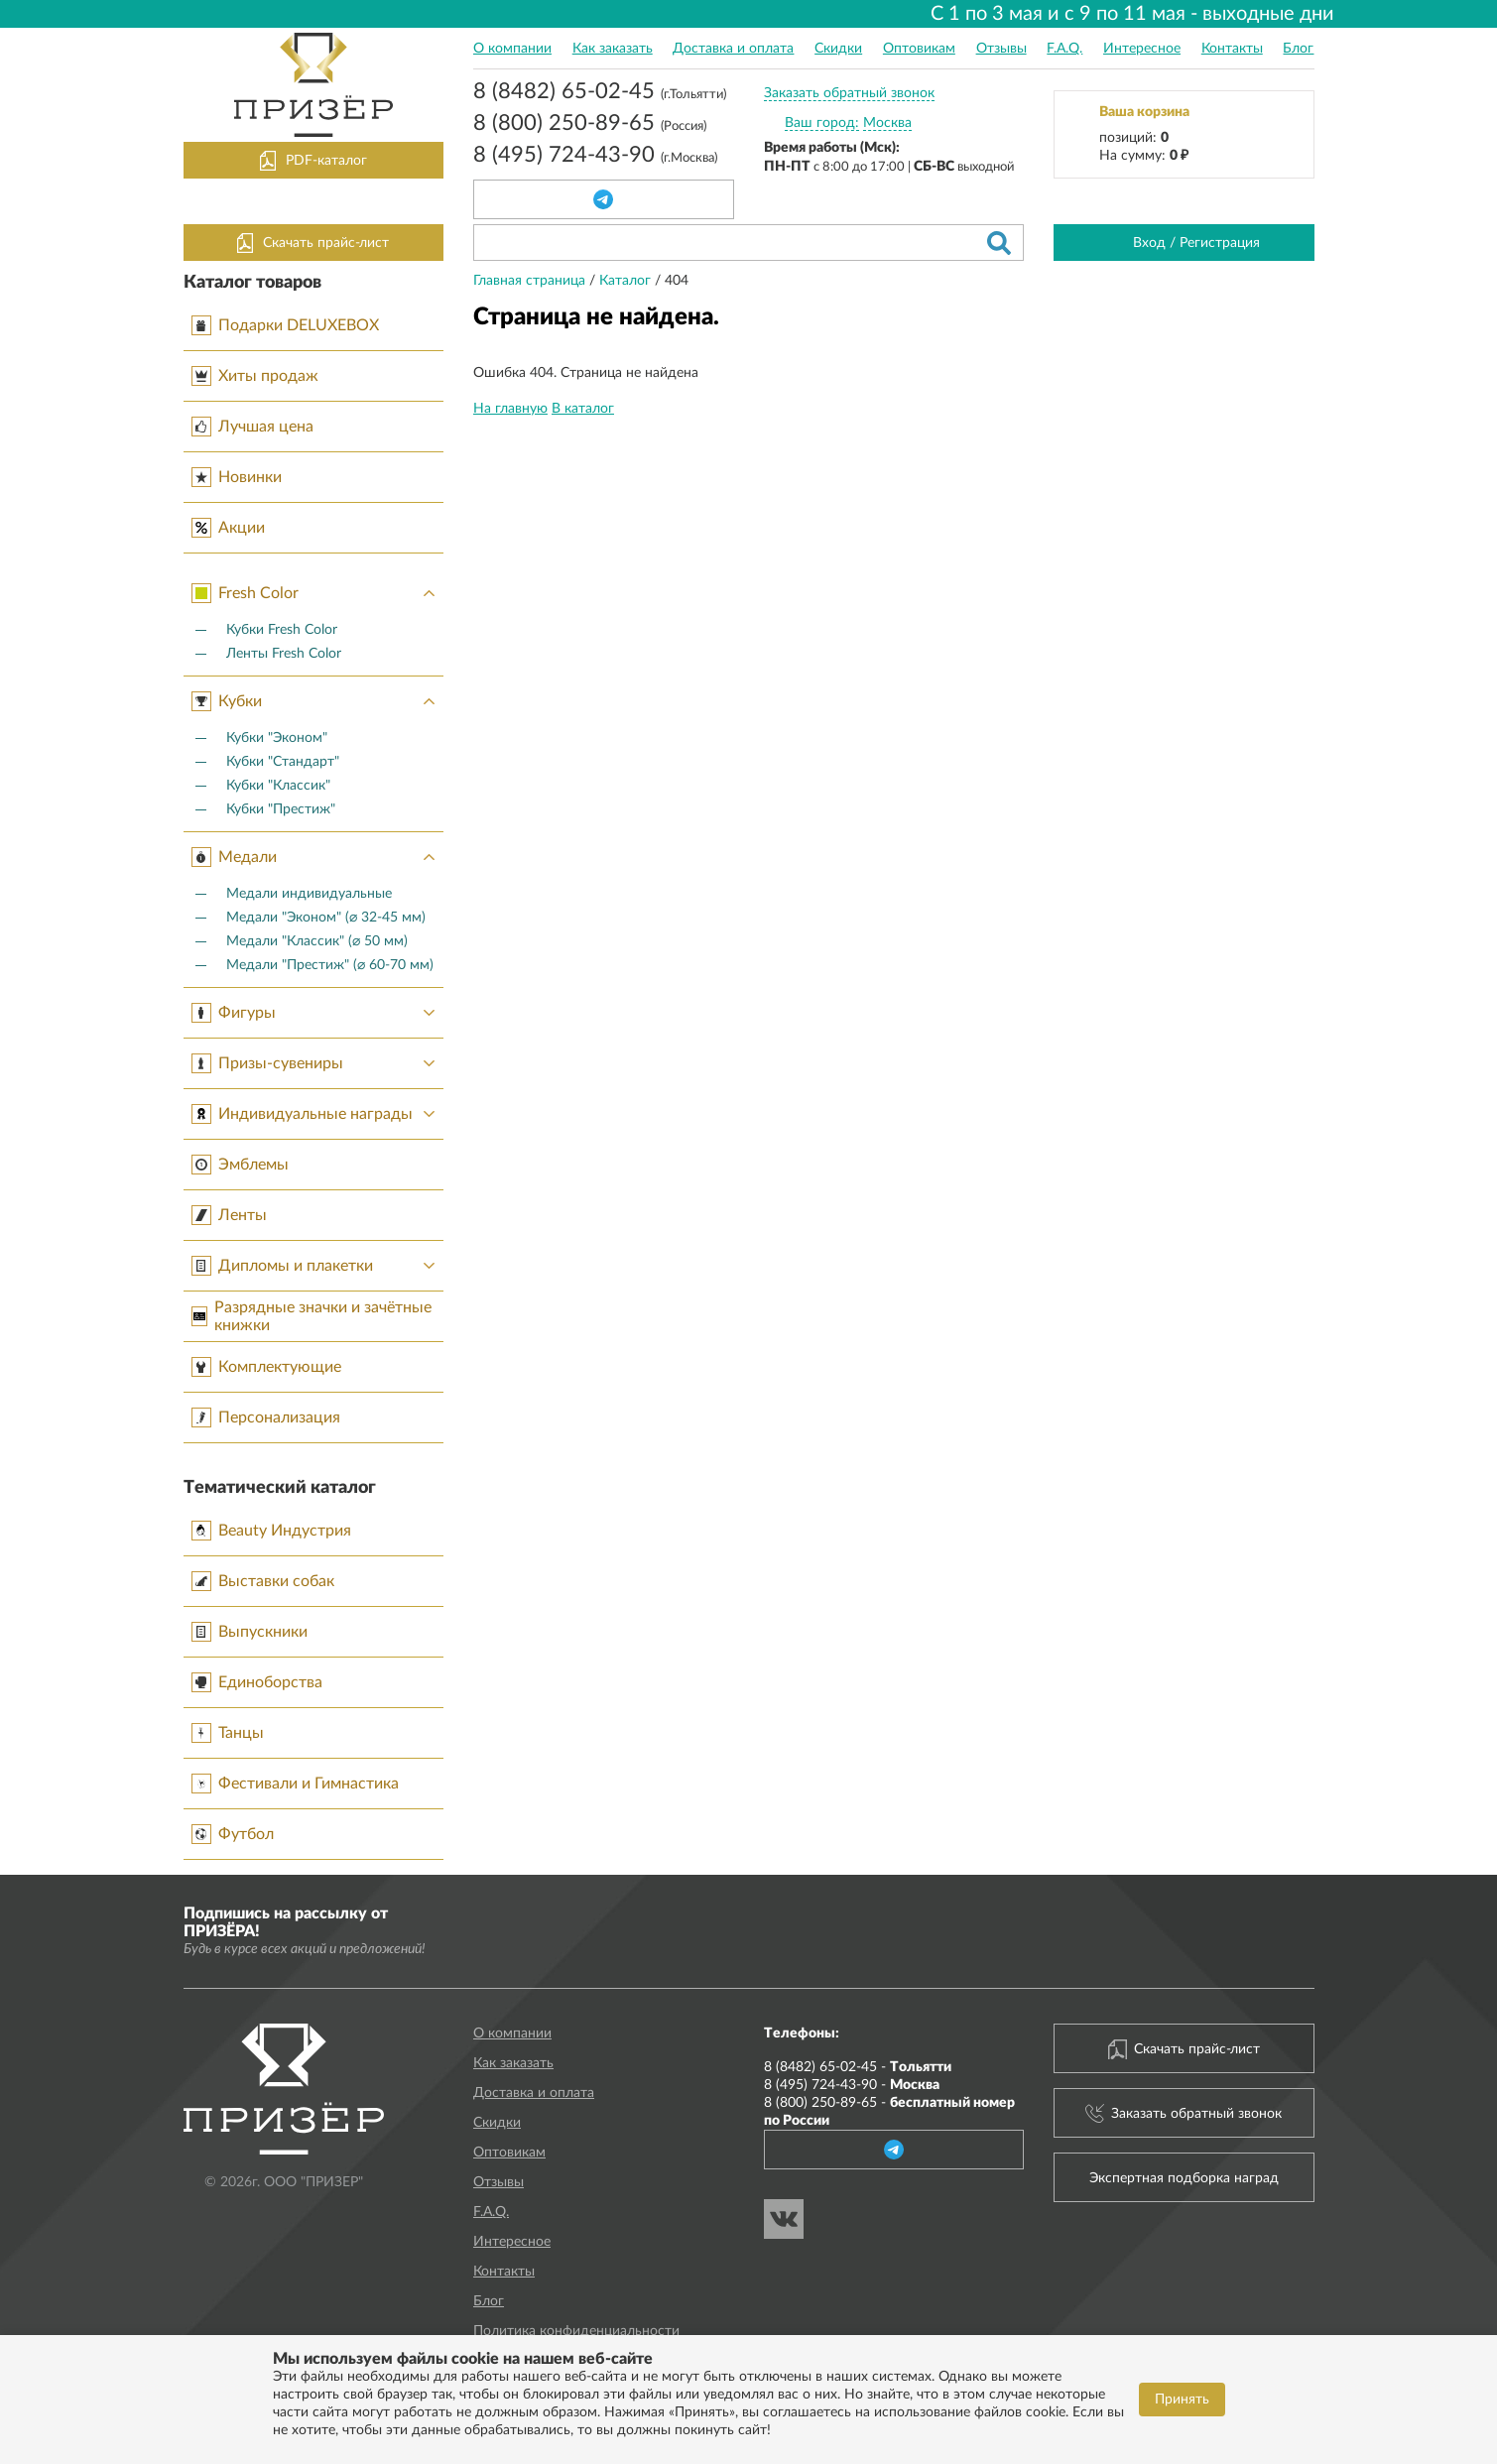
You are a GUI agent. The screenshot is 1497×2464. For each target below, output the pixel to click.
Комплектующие (266, 1367)
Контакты (1232, 49)
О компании (512, 49)
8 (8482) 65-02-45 (599, 93)
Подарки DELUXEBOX (285, 325)
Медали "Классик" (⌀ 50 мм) (317, 941)
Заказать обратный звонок (849, 93)
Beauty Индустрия (271, 1530)
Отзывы (1001, 49)
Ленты (229, 1215)
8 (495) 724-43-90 (595, 157)
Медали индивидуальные (309, 894)
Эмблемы (240, 1164)
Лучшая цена (252, 426)
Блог (1298, 49)
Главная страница (531, 281)
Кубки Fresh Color (281, 630)
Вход (1149, 243)
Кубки (317, 701)
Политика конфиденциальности (576, 2331)
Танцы (227, 1733)
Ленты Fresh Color (283, 654)
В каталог (583, 409)
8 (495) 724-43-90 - (851, 2085)
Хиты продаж (254, 376)
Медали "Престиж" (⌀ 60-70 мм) (330, 965)
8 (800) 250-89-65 (589, 125)
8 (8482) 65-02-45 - (857, 2067)
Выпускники (249, 1632)
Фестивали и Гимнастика (295, 1783)
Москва (887, 123)
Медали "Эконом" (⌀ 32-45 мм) (326, 917)
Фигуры (317, 1013)
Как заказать (612, 49)
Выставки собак (262, 1581)
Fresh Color (317, 593)
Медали (317, 857)
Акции (228, 528)
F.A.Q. (1064, 49)
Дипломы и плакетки (317, 1266)
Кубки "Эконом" (276, 738)
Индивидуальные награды (317, 1114)
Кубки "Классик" (278, 786)
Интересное (1142, 49)
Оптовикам (919, 49)
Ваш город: (822, 123)
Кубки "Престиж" (280, 809)
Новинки (236, 477)
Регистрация (1220, 243)
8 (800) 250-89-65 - (889, 2112)
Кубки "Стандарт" (282, 762)
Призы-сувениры (317, 1063)
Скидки (838, 49)
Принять (1182, 2399)
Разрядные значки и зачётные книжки (311, 1316)
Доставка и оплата (733, 49)
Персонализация (265, 1417)
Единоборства (256, 1682)
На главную (510, 409)
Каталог (627, 281)
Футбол (232, 1834)
